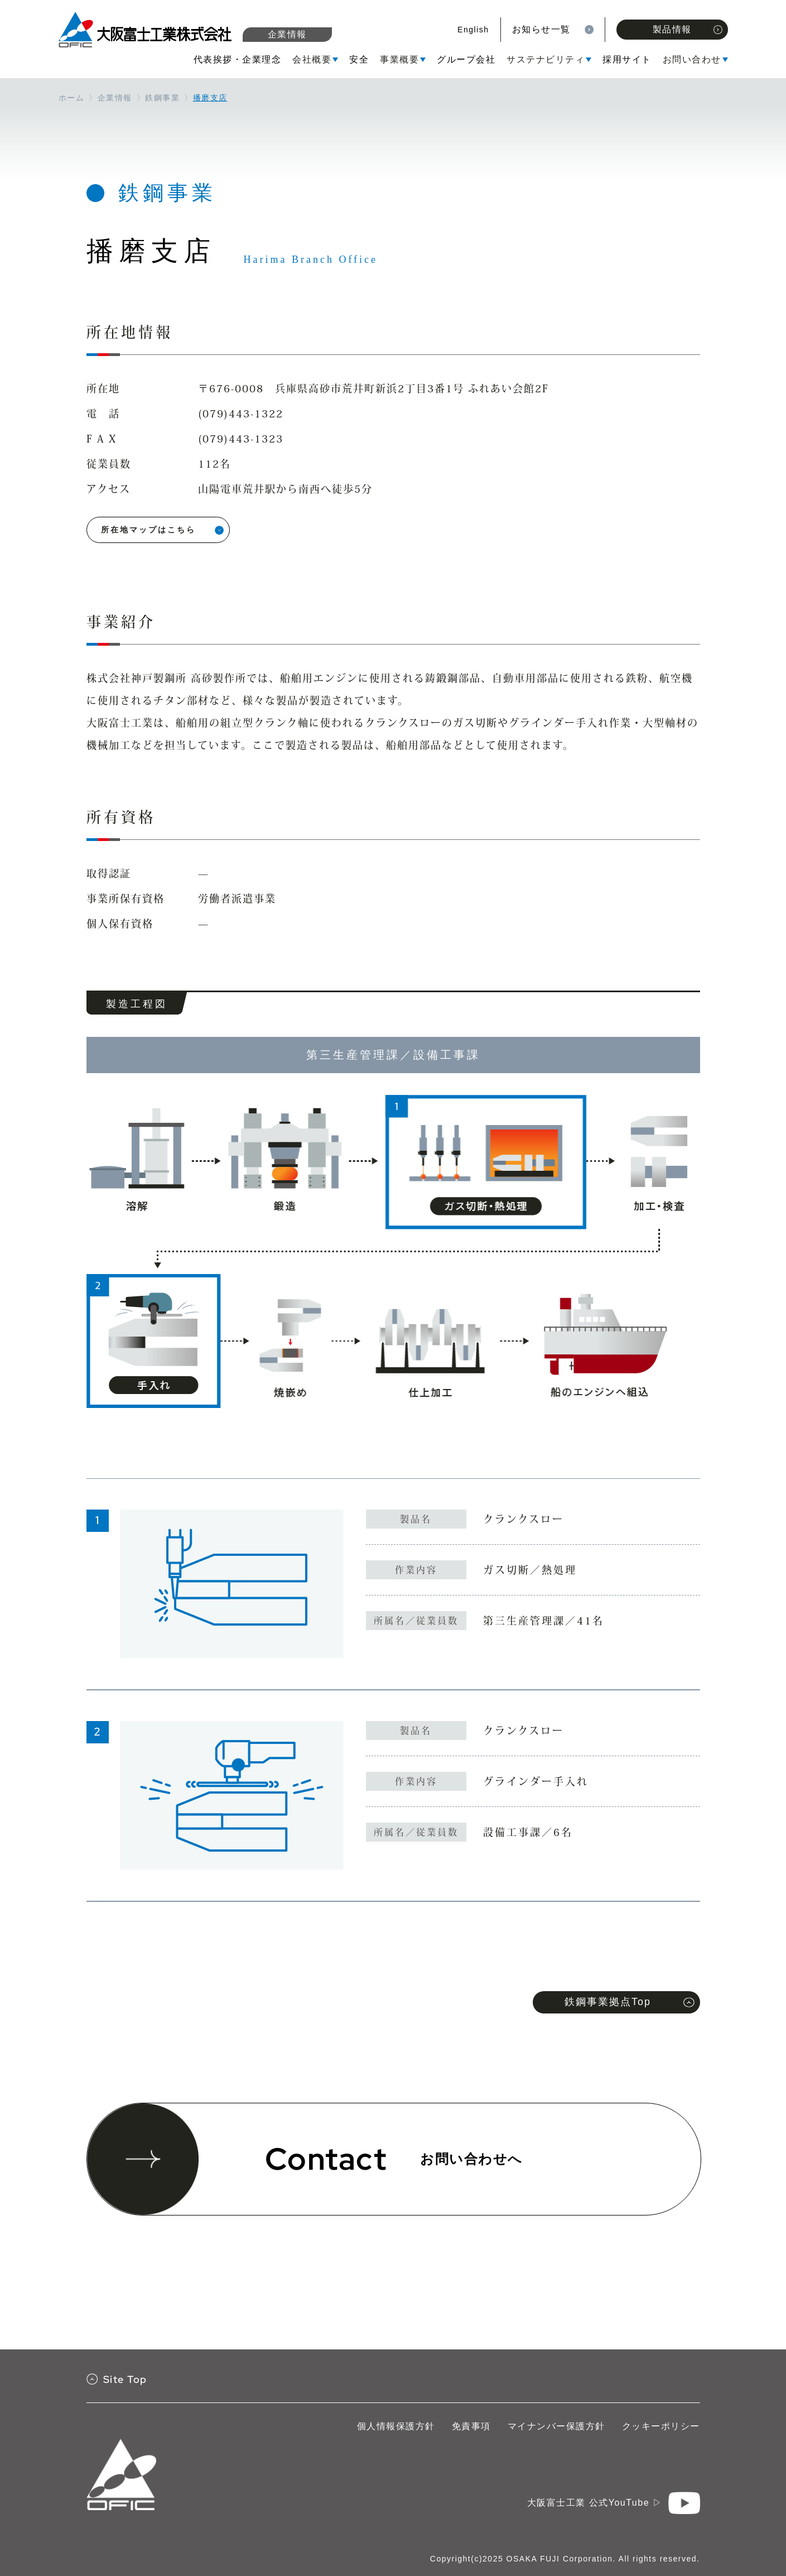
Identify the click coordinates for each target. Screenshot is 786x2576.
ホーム (72, 97)
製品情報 (687, 29)
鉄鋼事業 (162, 97)
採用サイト (627, 59)
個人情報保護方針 (396, 2426)
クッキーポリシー (661, 2426)
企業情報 (287, 34)
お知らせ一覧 (541, 29)
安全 (359, 59)
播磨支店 (210, 97)
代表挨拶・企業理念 (238, 59)
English (473, 29)
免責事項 (471, 2426)
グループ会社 (466, 59)
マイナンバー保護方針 (556, 2426)
